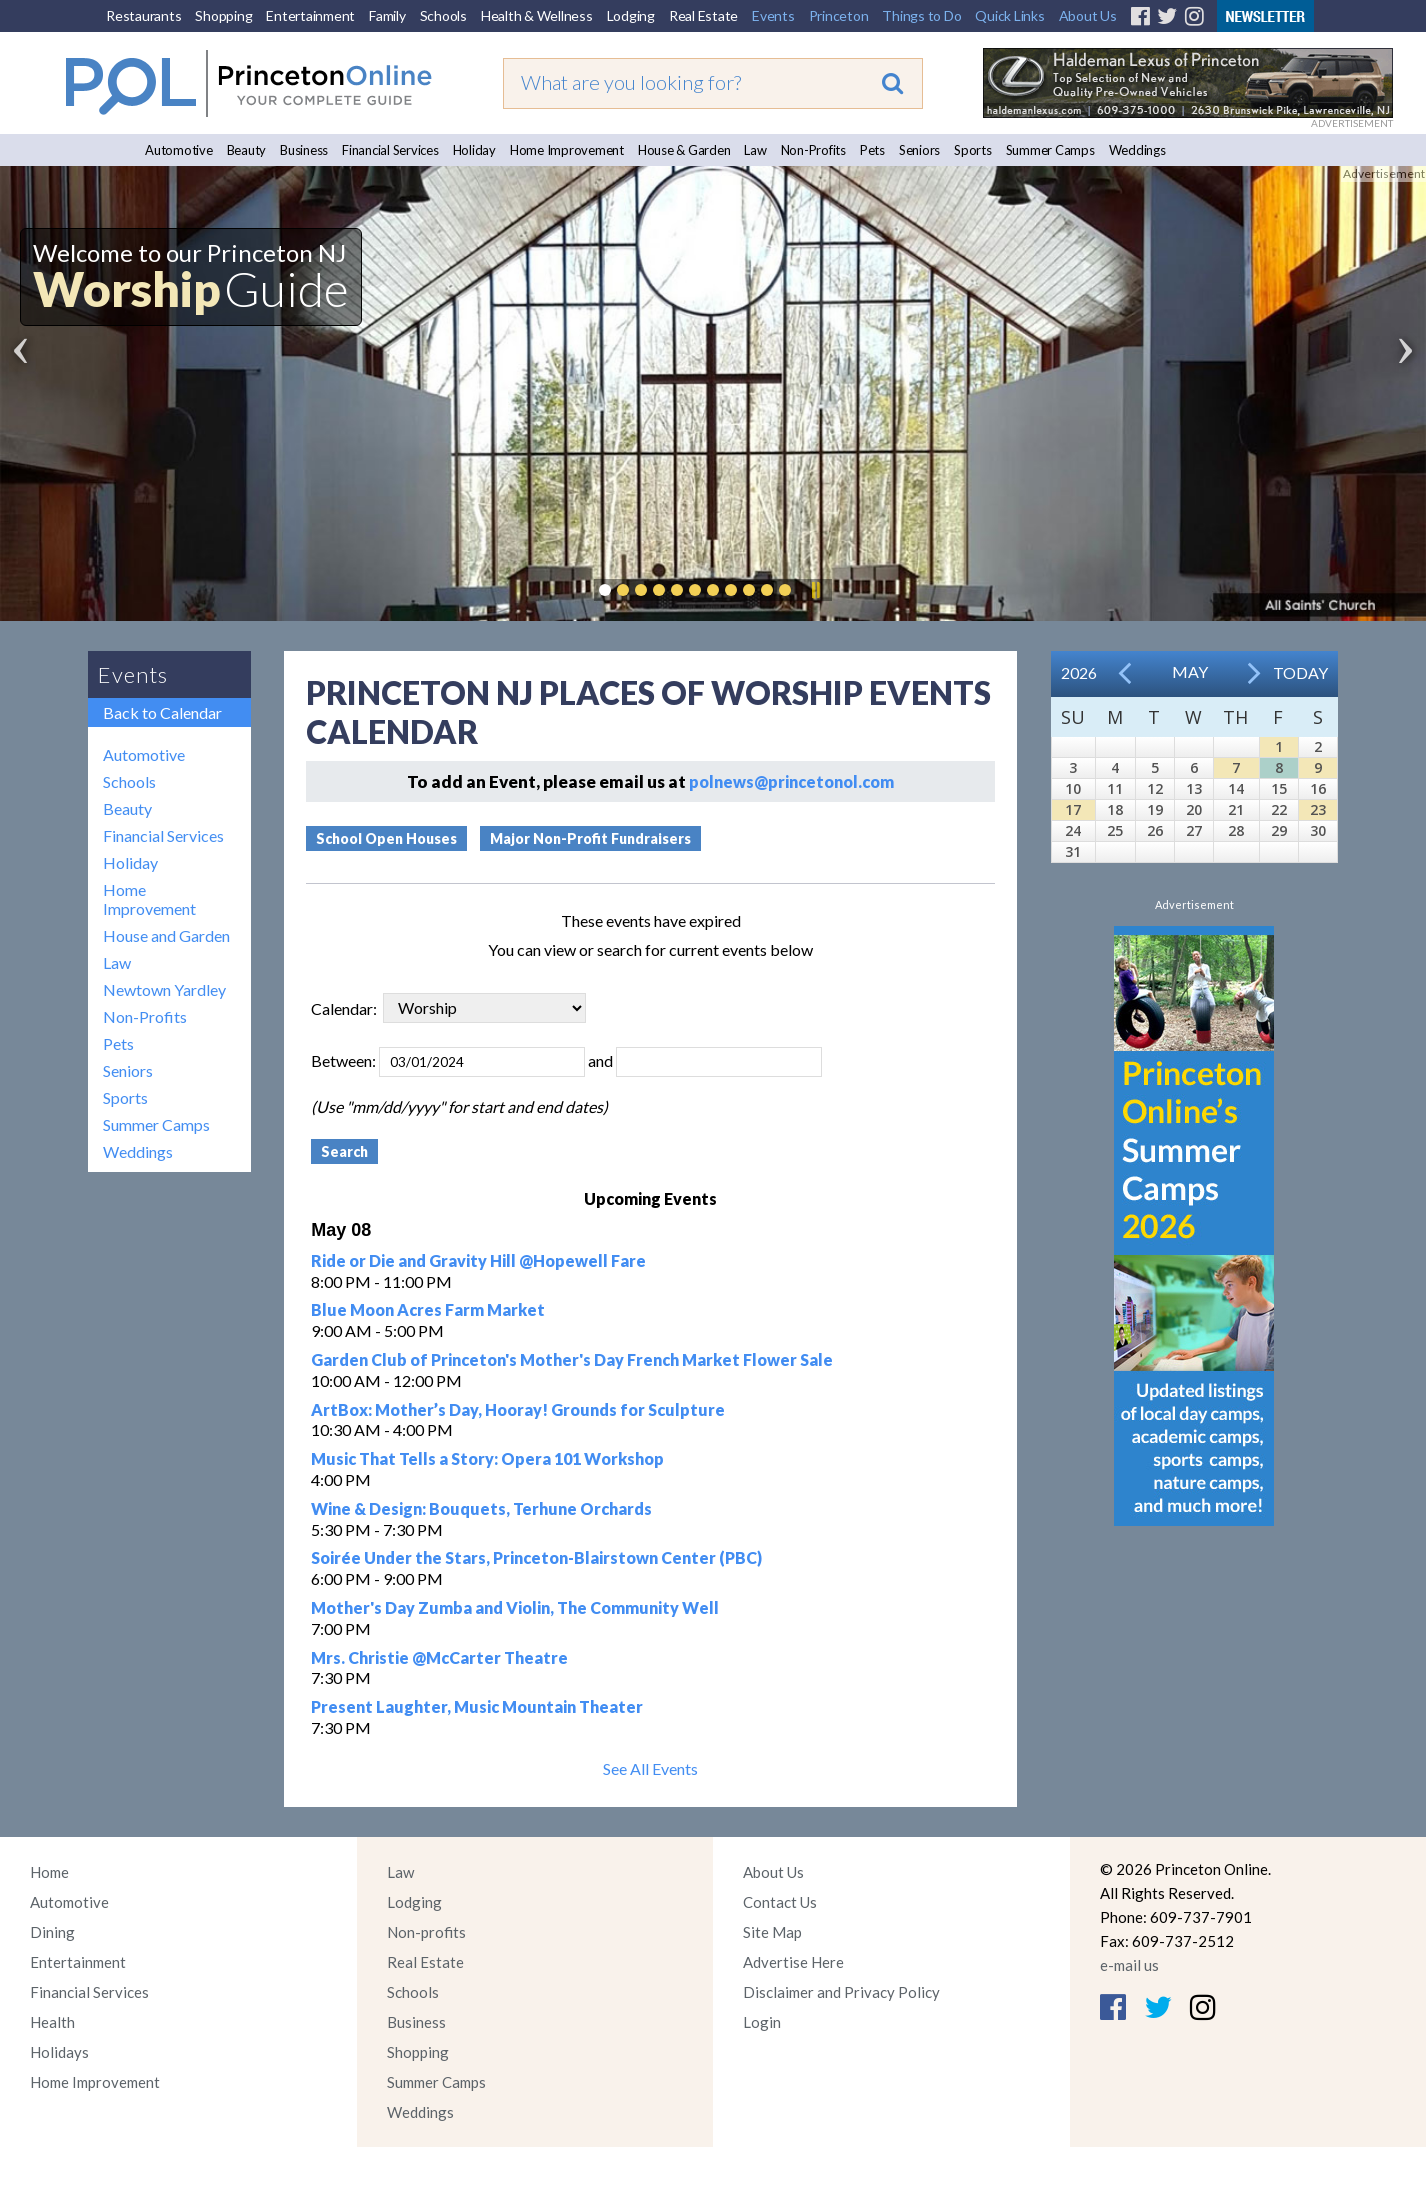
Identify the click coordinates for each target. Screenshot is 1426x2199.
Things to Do (921, 15)
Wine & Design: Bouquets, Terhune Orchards (481, 1508)
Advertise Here (793, 1962)
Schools (443, 15)
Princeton (839, 15)
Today (1300, 672)
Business (304, 150)
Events (773, 15)
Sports (973, 150)
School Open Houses (386, 838)
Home (49, 1872)
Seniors (919, 150)
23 (1318, 809)
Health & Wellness (537, 15)
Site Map (772, 1932)
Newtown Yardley (164, 989)
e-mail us (1129, 1965)
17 (1073, 809)
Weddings (1137, 150)
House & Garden (684, 150)
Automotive (179, 150)
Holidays (59, 2052)
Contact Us (780, 1902)
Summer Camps (1050, 150)
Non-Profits (813, 150)
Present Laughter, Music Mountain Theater (477, 1706)
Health (52, 2022)
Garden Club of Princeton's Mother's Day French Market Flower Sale (572, 1359)
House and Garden (166, 935)
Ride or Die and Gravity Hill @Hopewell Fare (478, 1260)
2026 (1079, 672)
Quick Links (1009, 15)
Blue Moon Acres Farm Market (428, 1309)
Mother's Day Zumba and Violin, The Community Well (515, 1607)
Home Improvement (567, 150)
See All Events (650, 1768)
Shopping (223, 15)
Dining (52, 1932)
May (1190, 671)
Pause (815, 590)
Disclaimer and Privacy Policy (841, 1992)
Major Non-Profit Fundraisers (590, 838)
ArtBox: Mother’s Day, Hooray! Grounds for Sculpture (518, 1409)
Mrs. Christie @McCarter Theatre (439, 1657)
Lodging (631, 15)
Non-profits (426, 1932)
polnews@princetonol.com (791, 781)
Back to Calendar (162, 712)
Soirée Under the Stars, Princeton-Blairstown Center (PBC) (536, 1557)
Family (387, 15)
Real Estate (703, 15)
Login (762, 2022)
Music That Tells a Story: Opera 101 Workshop (487, 1458)
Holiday (474, 150)
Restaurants (143, 15)
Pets (872, 150)
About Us (1088, 15)
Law (755, 150)
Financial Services (390, 150)
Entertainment (310, 15)
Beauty (247, 150)
